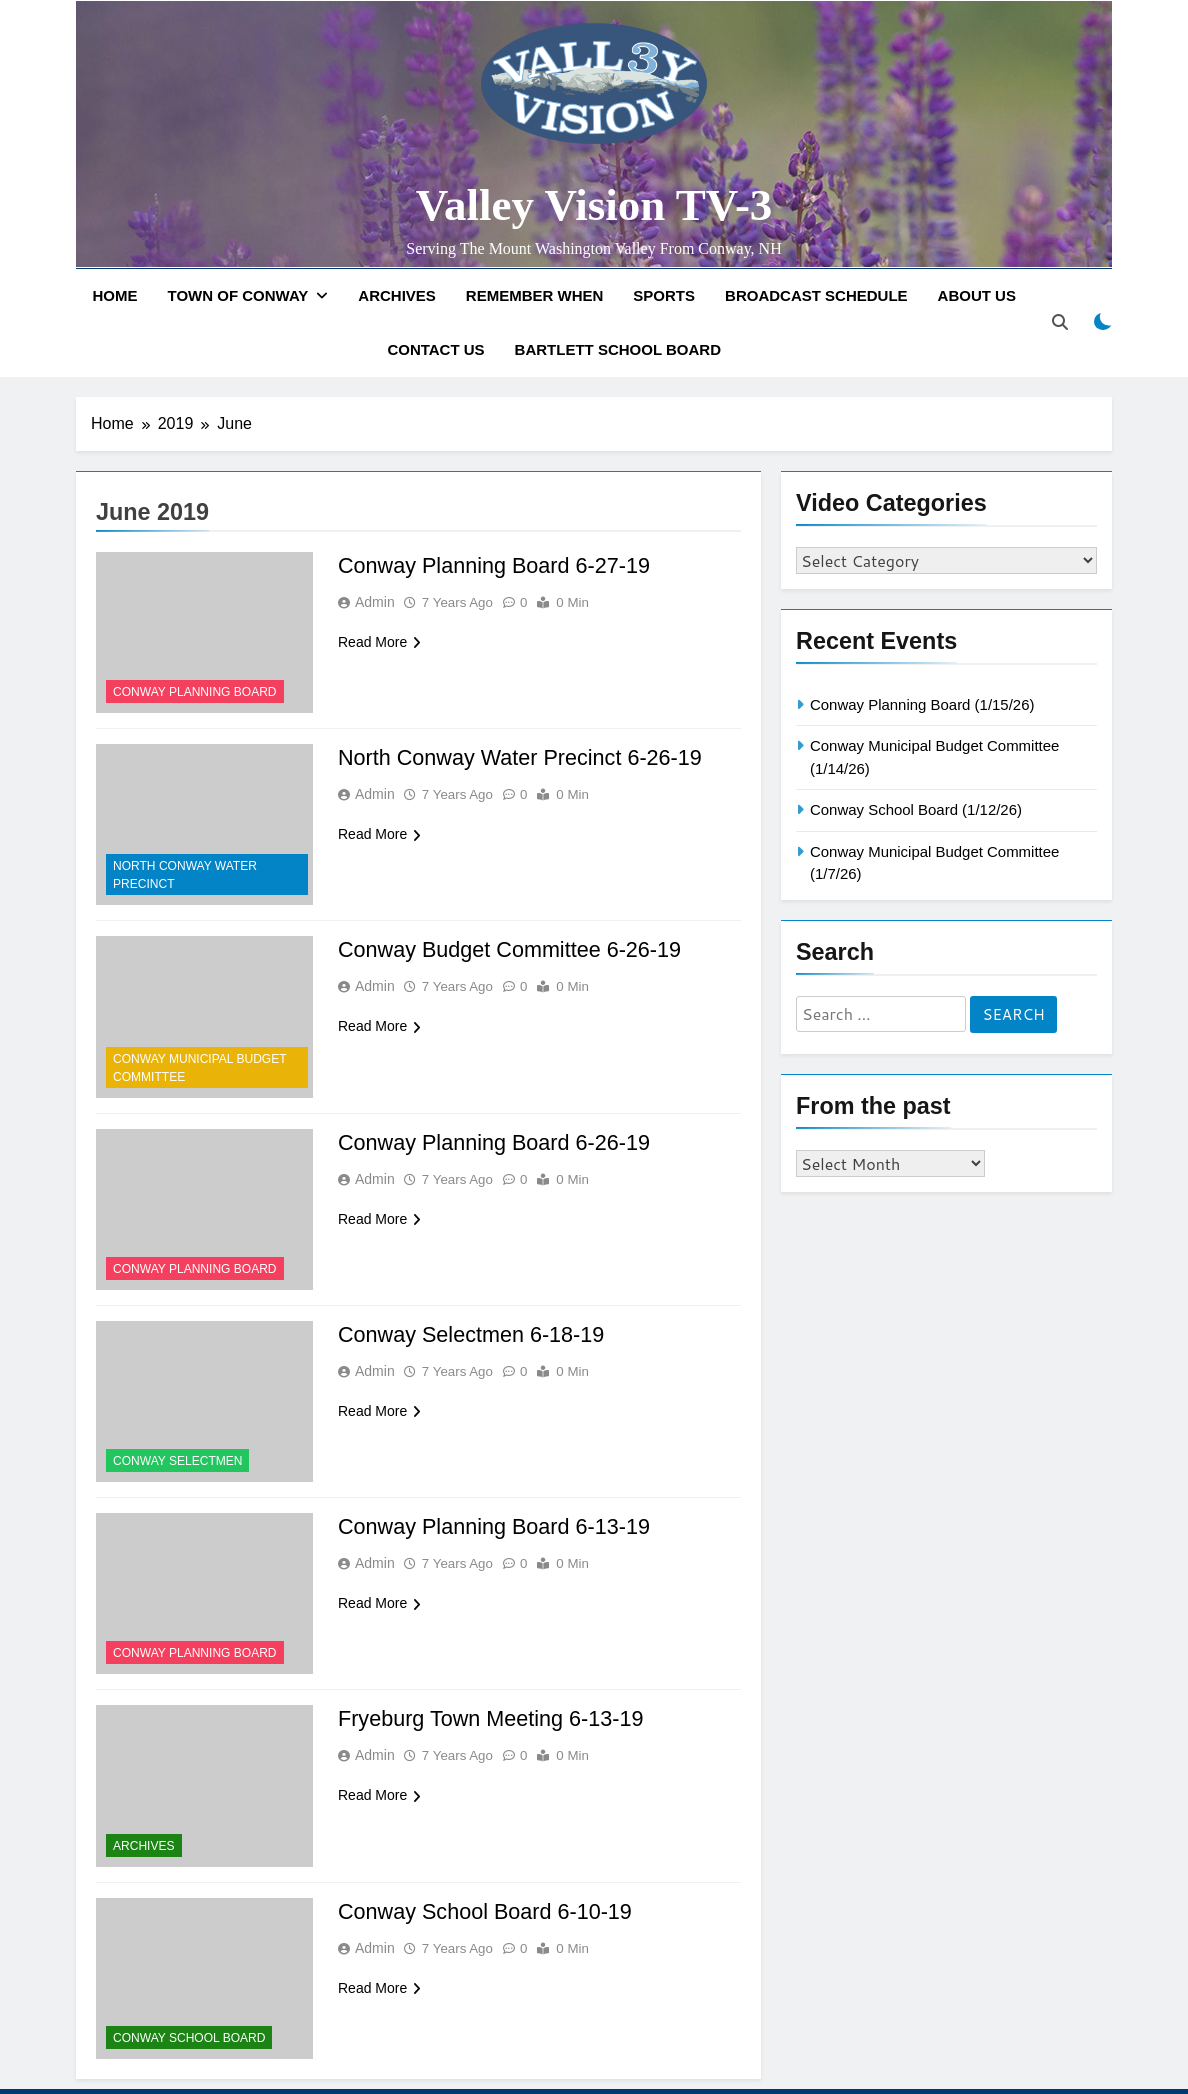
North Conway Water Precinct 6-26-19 (523, 757)
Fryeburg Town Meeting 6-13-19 (493, 1718)
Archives (397, 295)
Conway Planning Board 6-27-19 (497, 565)
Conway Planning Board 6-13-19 (497, 1526)
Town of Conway (238, 295)
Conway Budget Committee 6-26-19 (513, 949)
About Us (977, 295)
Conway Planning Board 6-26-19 (497, 1142)
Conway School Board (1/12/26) (916, 809)
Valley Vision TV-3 (594, 205)
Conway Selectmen (177, 1461)
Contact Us (435, 349)
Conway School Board (189, 2038)
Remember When (535, 295)
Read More (379, 642)
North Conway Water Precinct (185, 875)
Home (115, 295)
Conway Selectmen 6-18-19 (473, 1334)
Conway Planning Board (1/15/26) (922, 704)
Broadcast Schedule (816, 295)
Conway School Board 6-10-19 (488, 1911)
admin (375, 602)
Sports (664, 295)
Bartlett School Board (618, 349)
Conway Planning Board (195, 692)
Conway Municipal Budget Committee (199, 1068)
